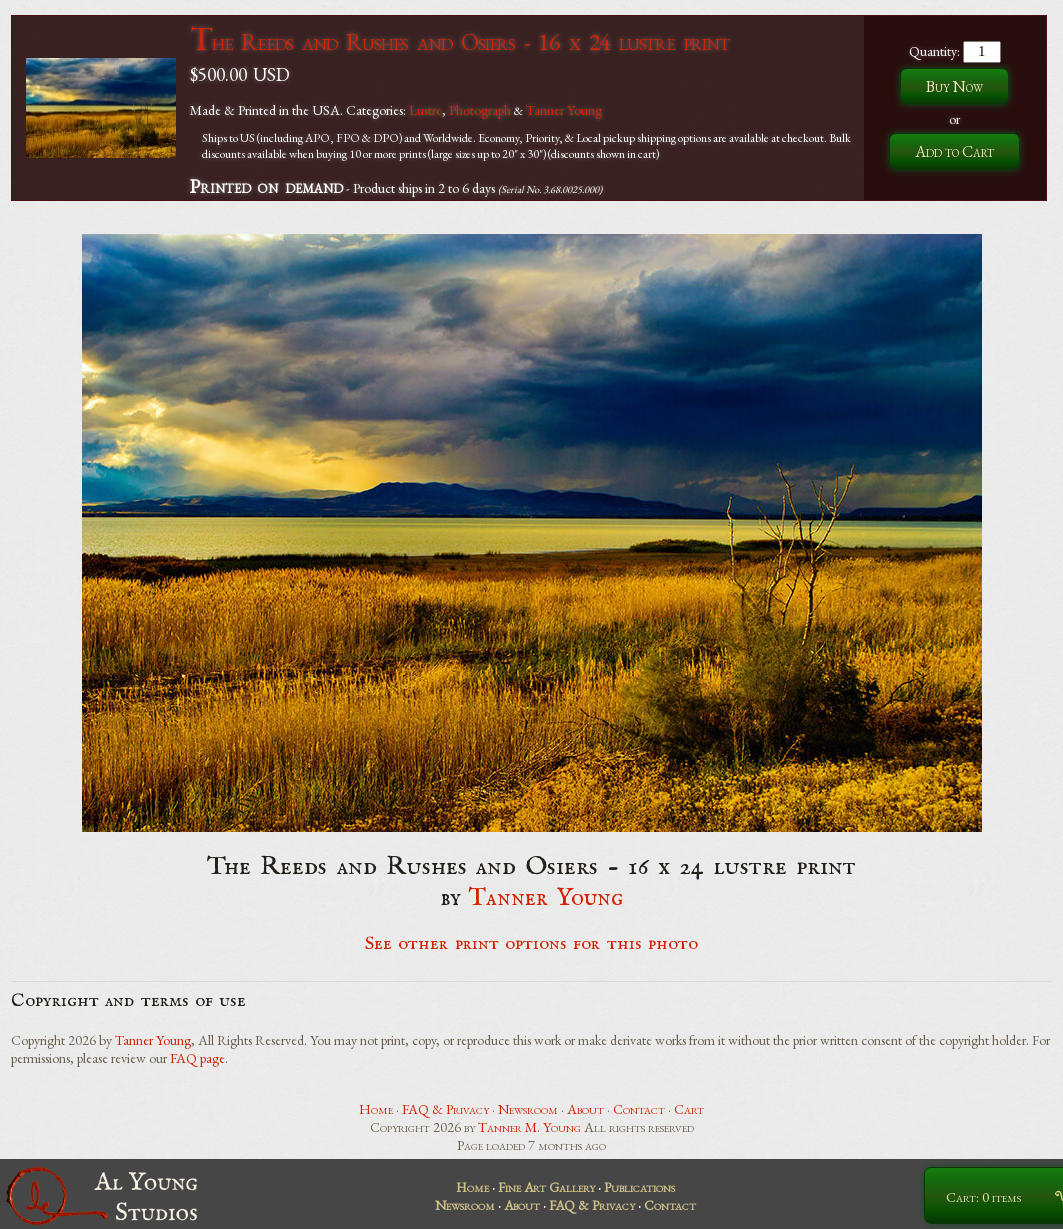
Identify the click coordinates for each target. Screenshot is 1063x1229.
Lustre (425, 110)
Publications (639, 1187)
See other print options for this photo (531, 944)
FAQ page (197, 1058)
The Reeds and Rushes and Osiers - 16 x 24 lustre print (459, 41)
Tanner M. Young (529, 1127)
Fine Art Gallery (546, 1187)
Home (376, 1109)
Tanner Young (564, 110)
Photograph (480, 110)
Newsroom (528, 1109)
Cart (689, 1109)
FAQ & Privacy (445, 1109)
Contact (639, 1109)
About (585, 1109)
